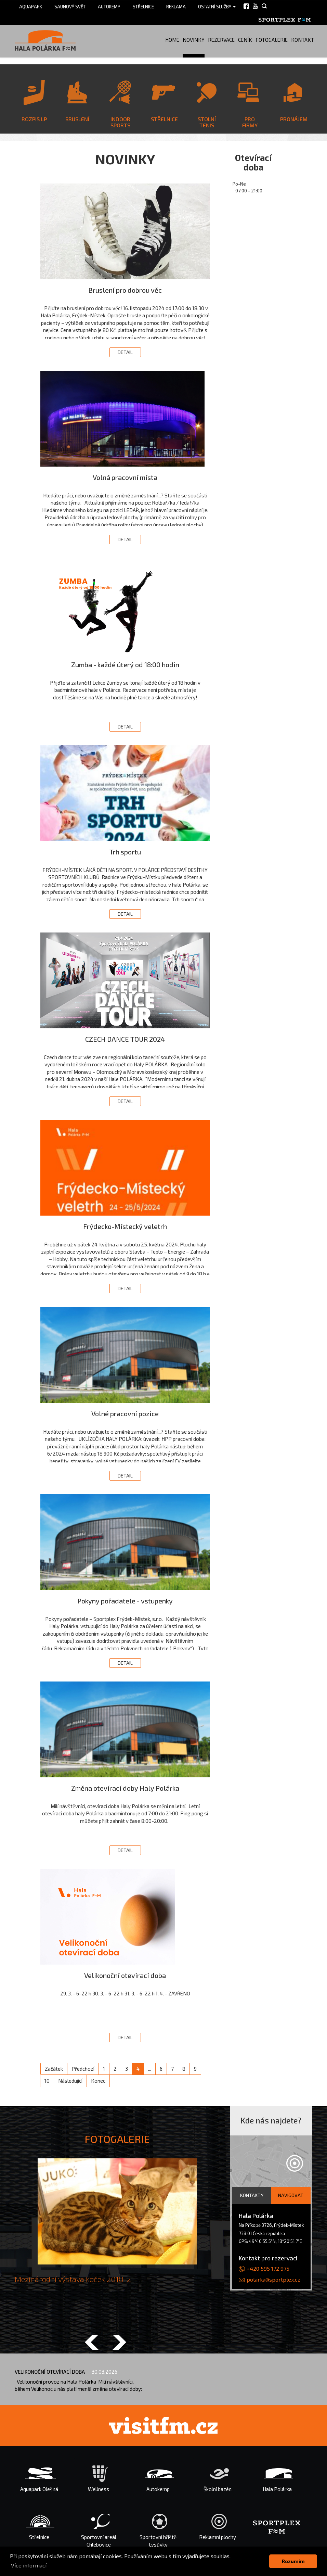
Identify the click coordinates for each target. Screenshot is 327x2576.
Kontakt (302, 40)
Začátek (54, 2069)
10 (47, 2081)
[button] (91, 2343)
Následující (70, 2081)
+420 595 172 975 (268, 2268)
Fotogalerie (272, 40)
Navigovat (290, 2195)
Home (172, 40)
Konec (98, 2081)
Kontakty (251, 2195)
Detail (125, 352)
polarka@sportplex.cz (274, 2279)
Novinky (194, 40)
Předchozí (82, 2069)
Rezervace (221, 40)
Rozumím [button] (293, 2561)
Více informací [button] (29, 2565)
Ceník (245, 40)
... (149, 2069)
